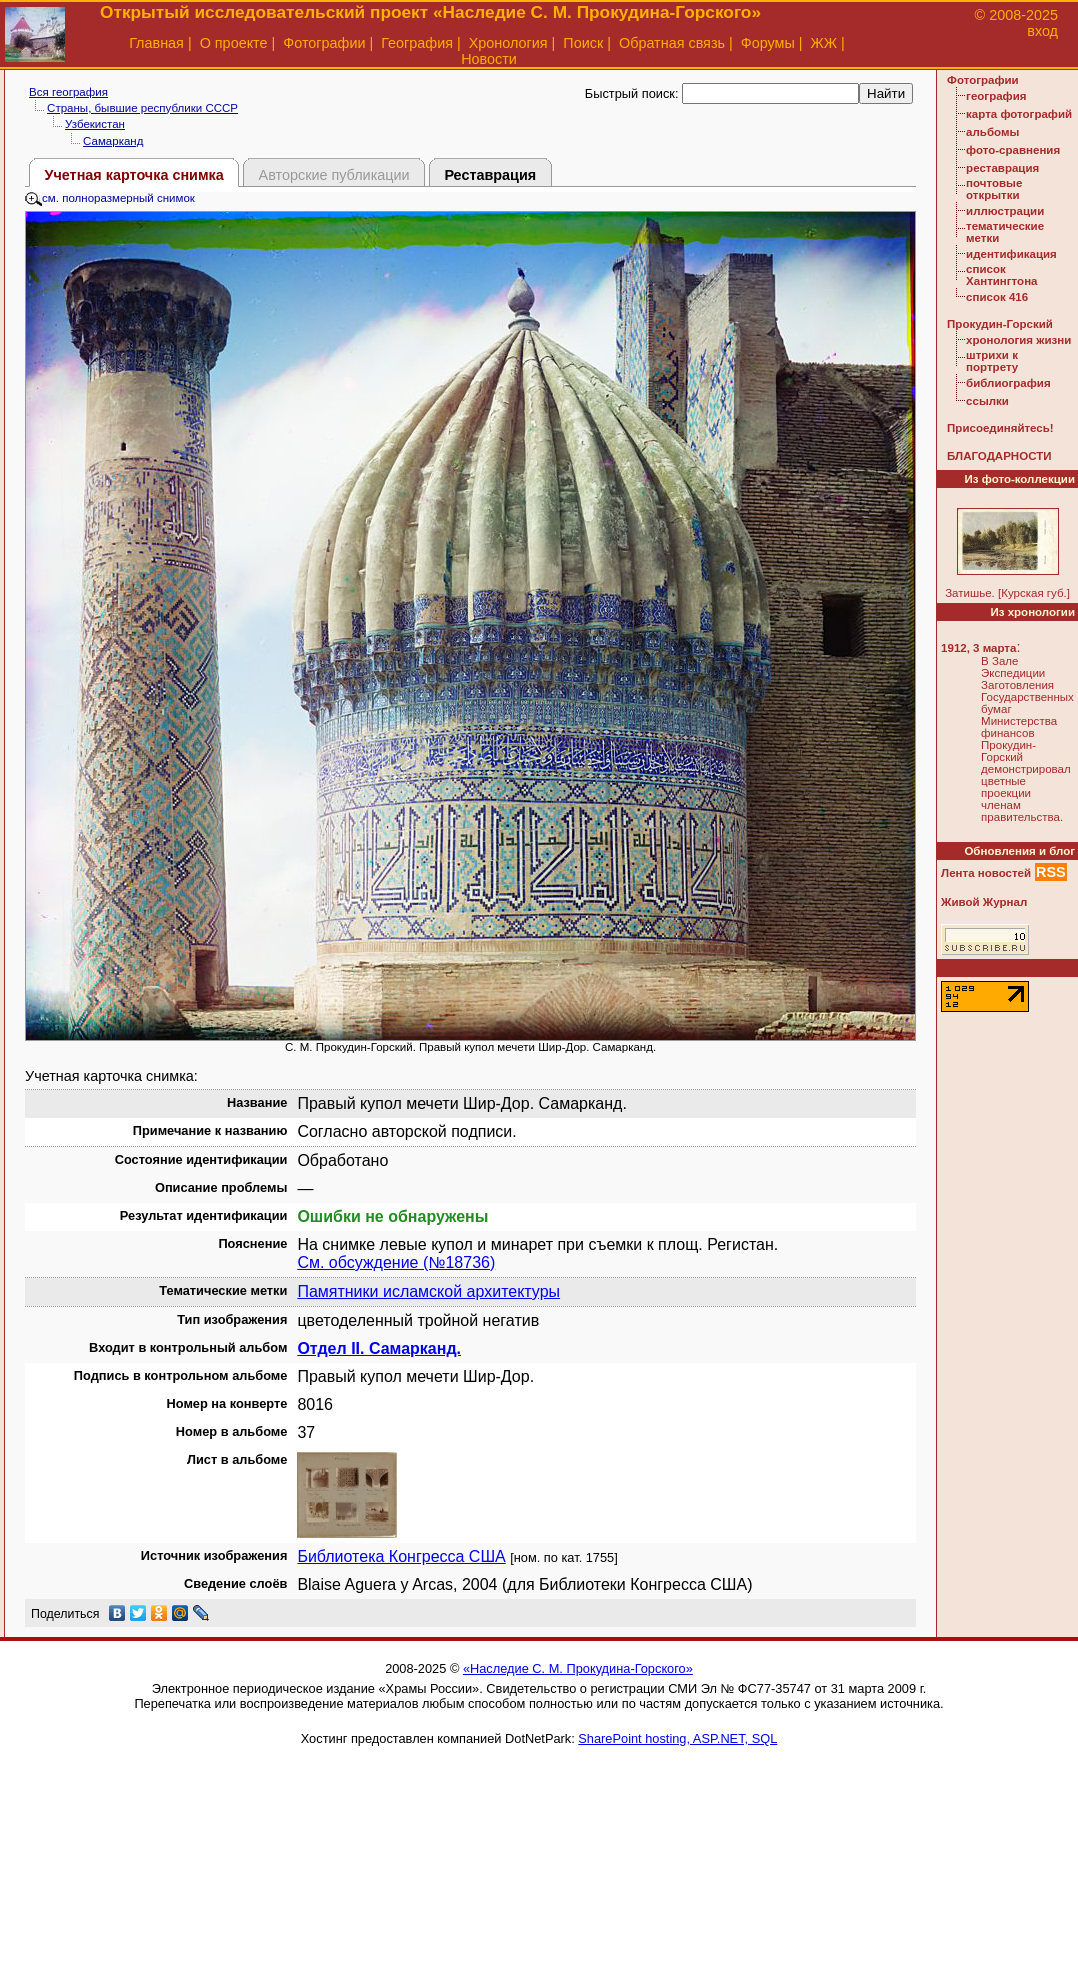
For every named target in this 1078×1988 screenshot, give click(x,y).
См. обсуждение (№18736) (396, 1262)
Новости (489, 59)
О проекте (234, 43)
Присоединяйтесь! (1000, 428)
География (417, 43)
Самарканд (113, 141)
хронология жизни (1018, 340)
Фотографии (324, 43)
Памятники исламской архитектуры (428, 1291)
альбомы (992, 132)
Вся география (68, 92)
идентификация (1011, 254)
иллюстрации (1005, 211)
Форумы (768, 43)
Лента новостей (986, 873)
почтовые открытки (994, 189)
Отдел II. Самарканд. (379, 1348)
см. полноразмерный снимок (110, 198)
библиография (1008, 383)
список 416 (997, 297)
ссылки (987, 401)
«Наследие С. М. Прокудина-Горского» (578, 1668)
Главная (156, 43)
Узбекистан (95, 124)
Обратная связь (672, 43)
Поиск (583, 43)
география (996, 96)
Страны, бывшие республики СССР (142, 108)
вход (1042, 31)
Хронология (508, 43)
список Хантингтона (1001, 275)
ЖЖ (824, 43)
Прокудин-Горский (1000, 324)
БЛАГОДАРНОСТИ (999, 456)
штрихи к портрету (992, 361)
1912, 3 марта (978, 648)
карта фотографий (1019, 114)
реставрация (1002, 168)
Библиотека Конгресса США (401, 1556)
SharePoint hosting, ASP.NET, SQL (677, 1738)
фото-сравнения (1013, 150)
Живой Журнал (984, 902)
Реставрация (490, 175)
